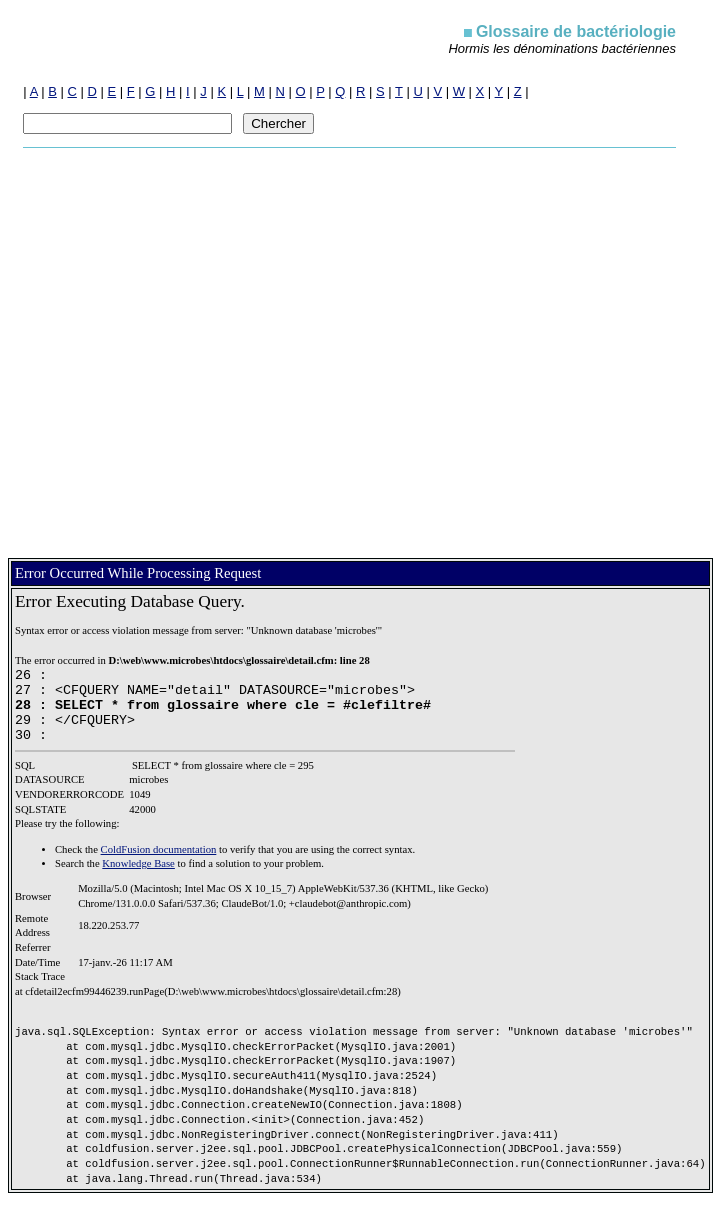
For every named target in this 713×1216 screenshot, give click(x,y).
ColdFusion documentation (159, 864)
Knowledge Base (138, 878)
